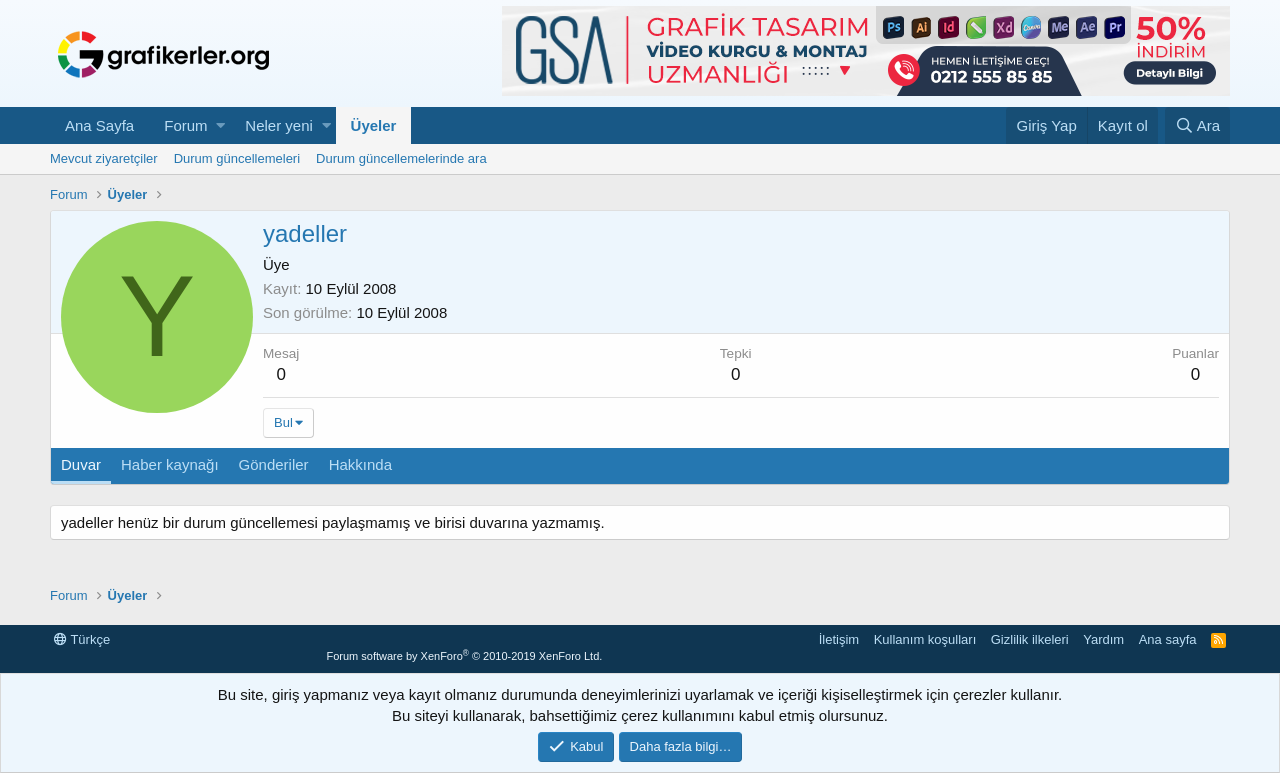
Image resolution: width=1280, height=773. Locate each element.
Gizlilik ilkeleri (1030, 639)
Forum (185, 125)
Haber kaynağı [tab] (170, 464)
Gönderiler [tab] (274, 464)
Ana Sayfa (99, 125)
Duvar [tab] (81, 464)
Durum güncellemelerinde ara (401, 158)
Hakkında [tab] (360, 464)
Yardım (1103, 639)
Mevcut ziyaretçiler (104, 158)
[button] (220, 125)
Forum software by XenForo (464, 656)
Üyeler (374, 125)
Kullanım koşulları (925, 639)
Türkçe (82, 639)
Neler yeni (279, 125)
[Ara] (1197, 125)
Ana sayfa (1168, 639)
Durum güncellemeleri (237, 158)
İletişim (839, 639)
